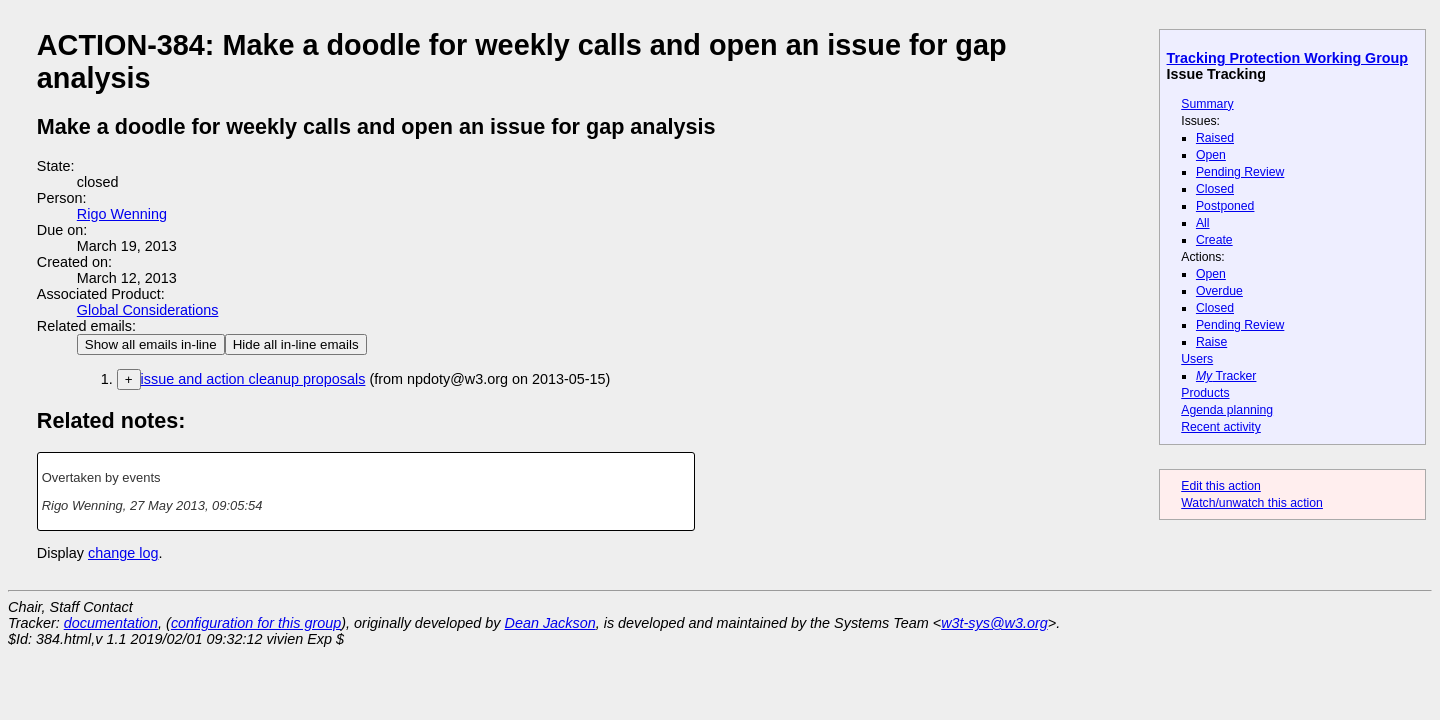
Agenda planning (1227, 410)
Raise (1211, 342)
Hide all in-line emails (296, 344)
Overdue (1219, 291)
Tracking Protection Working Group (1287, 58)
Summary (1207, 104)
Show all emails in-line (151, 344)
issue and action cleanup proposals (253, 379)
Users (1197, 359)
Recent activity (1221, 427)
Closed (1215, 189)
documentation (111, 623)
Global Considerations (148, 310)
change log (123, 553)
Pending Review (1240, 172)
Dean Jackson (550, 623)
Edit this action (1221, 486)
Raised (1215, 138)
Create (1214, 240)
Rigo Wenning (122, 214)
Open (1211, 155)
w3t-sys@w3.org (994, 623)
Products (1205, 393)
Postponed (1225, 206)
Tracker (1226, 376)
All (1203, 223)
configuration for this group (256, 623)
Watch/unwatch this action (1252, 503)
